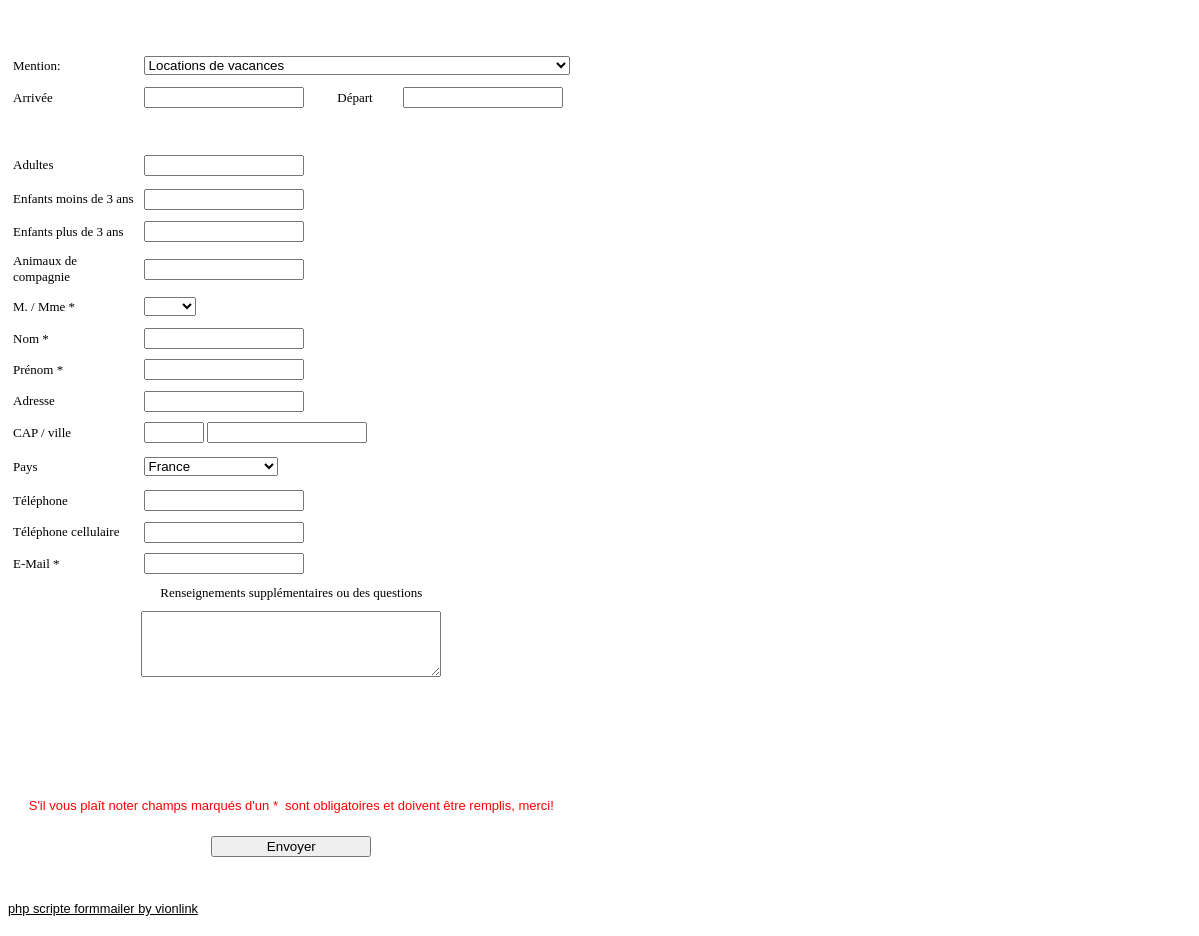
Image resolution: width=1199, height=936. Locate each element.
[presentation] (165, 753)
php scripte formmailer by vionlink (103, 920)
